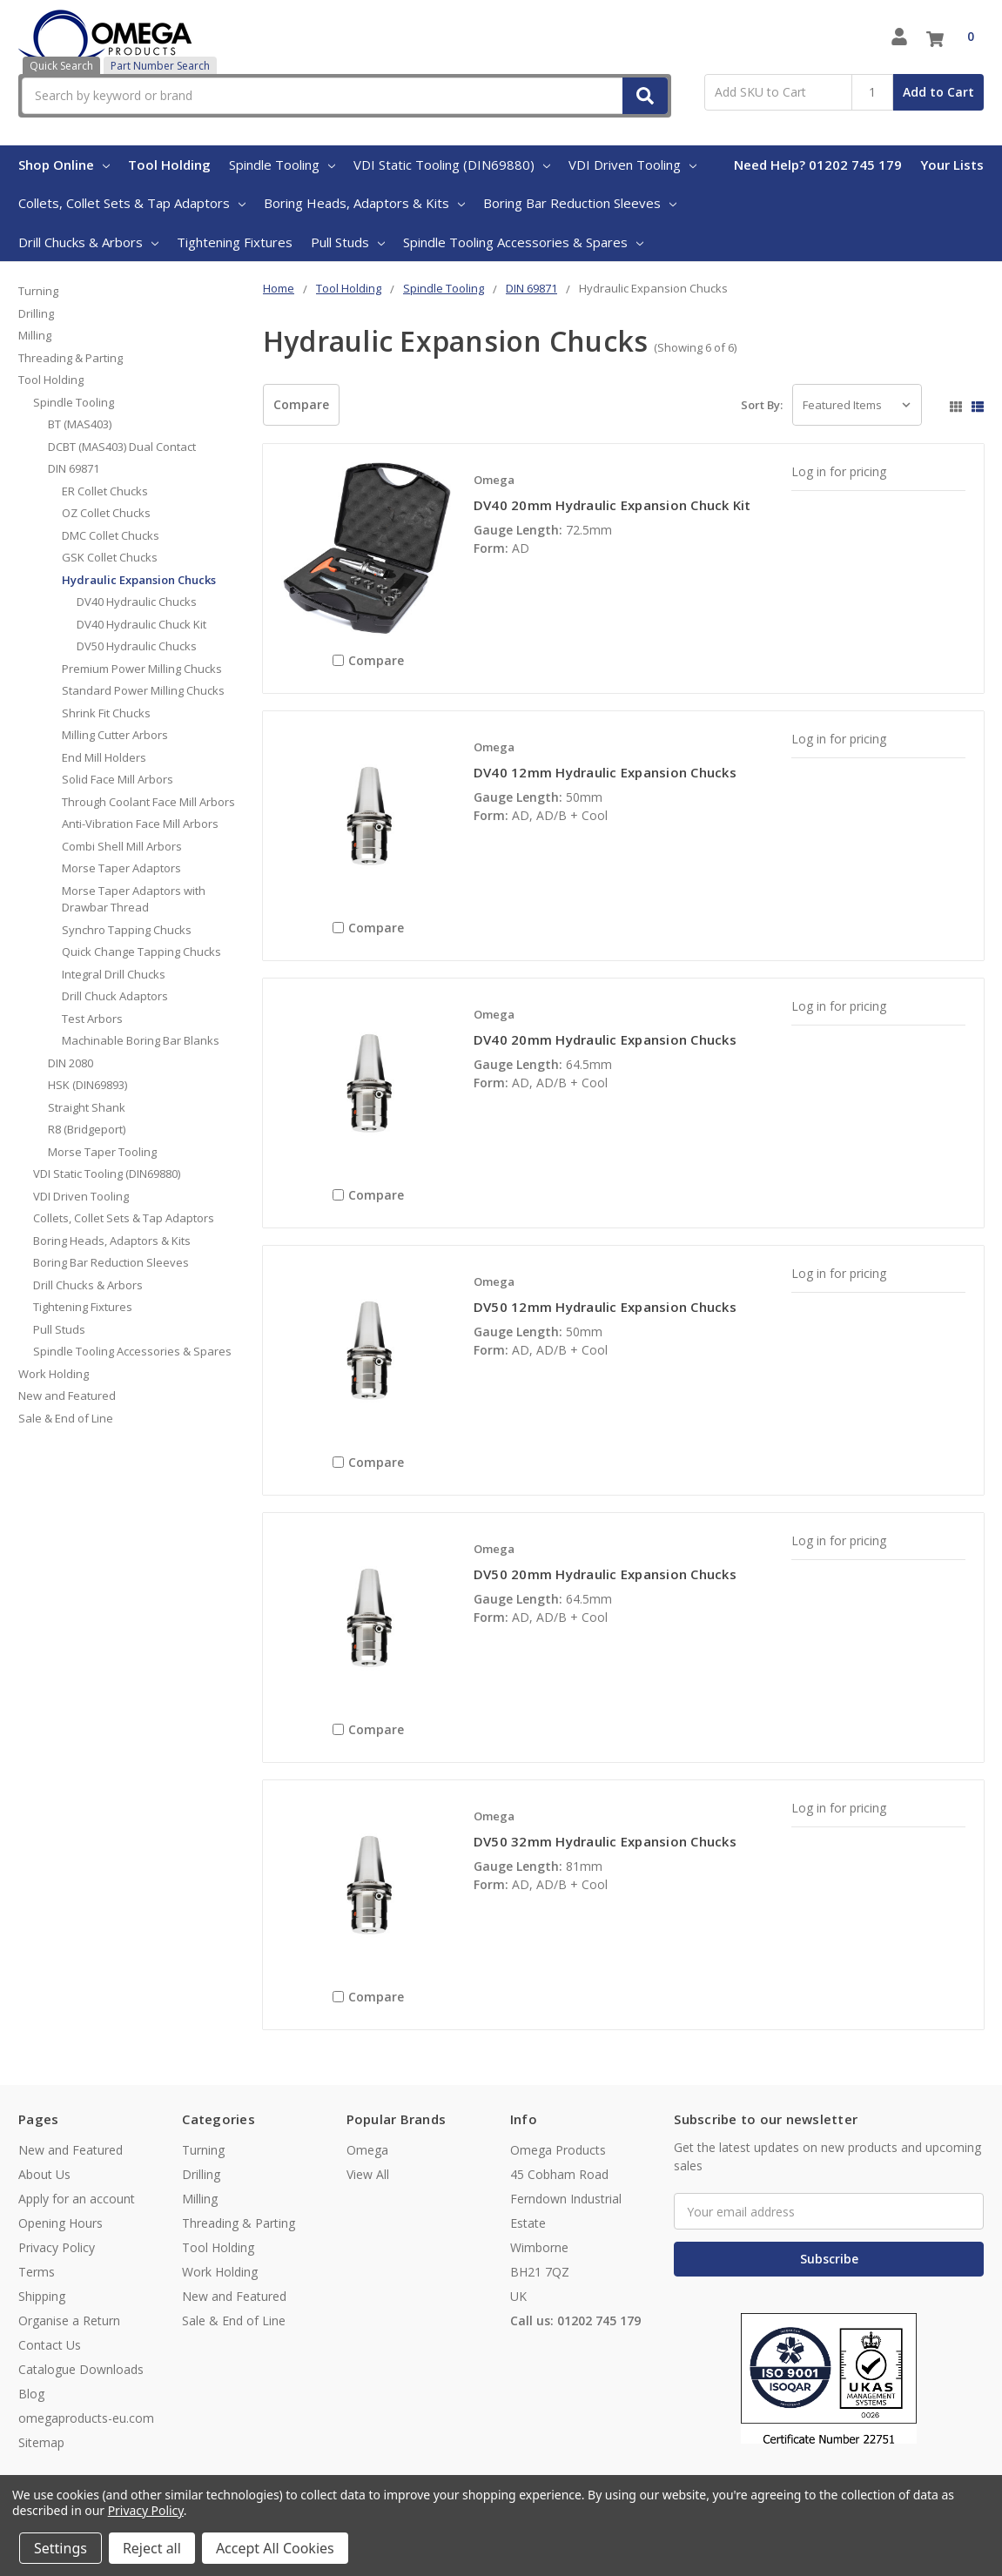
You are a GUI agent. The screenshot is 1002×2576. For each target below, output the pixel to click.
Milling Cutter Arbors (115, 735)
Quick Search (61, 65)
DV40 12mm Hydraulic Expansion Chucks (605, 772)
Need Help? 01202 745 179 (818, 164)
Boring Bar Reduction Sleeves (579, 203)
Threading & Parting (70, 358)
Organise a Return (69, 2320)
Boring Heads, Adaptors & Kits (364, 203)
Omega (367, 2150)
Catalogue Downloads (81, 2369)
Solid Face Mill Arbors (117, 779)
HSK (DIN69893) (87, 1085)
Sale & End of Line (65, 1418)
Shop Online (64, 164)
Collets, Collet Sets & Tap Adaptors (131, 203)
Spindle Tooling (282, 164)
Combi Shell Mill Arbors (122, 846)
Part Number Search (160, 65)
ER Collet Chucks (105, 491)
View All (367, 2174)
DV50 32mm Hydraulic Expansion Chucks (605, 1841)
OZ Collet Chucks (106, 513)
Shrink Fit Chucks (106, 713)
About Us (44, 2174)
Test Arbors (92, 1018)
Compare (301, 404)
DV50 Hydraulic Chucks (137, 646)
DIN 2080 (70, 1063)
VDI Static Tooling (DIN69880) (451, 164)
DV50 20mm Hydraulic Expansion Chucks (605, 1574)
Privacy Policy (56, 2247)
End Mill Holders (104, 757)
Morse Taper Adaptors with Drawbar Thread (133, 899)
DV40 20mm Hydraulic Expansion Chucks (605, 1039)
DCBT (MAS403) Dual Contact (122, 446)
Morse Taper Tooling (102, 1152)
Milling (34, 335)
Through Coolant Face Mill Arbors (148, 802)
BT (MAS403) (79, 424)
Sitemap (41, 2442)
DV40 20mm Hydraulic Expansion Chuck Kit (612, 505)
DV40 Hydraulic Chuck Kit (141, 624)
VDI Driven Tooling (632, 164)
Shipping (41, 2296)
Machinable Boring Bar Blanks (140, 1040)
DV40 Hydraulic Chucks (137, 601)
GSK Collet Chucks (110, 557)
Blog (31, 2393)
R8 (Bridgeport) (86, 1129)
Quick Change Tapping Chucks (141, 951)
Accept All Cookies (275, 2548)
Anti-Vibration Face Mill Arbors (140, 823)
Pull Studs (348, 242)
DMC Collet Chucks (110, 535)
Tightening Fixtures (235, 242)
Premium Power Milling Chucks (142, 668)
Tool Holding (169, 164)
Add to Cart (938, 92)
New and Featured (67, 1395)
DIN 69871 (73, 468)
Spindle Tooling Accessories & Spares (523, 242)
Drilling (36, 313)
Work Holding (53, 1374)
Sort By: (762, 405)
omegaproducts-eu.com (86, 2418)
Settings (60, 2548)
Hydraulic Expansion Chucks (139, 580)
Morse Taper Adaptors (121, 868)
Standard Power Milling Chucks (143, 690)
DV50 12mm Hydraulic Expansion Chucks (605, 1306)
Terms (36, 2271)
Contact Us (49, 2345)
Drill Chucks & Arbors (88, 242)
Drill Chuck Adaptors (115, 996)
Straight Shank (86, 1107)
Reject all (152, 2548)
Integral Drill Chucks (113, 974)
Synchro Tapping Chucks (127, 930)
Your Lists (952, 164)
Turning (38, 291)
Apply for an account (76, 2198)
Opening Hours (60, 2223)
